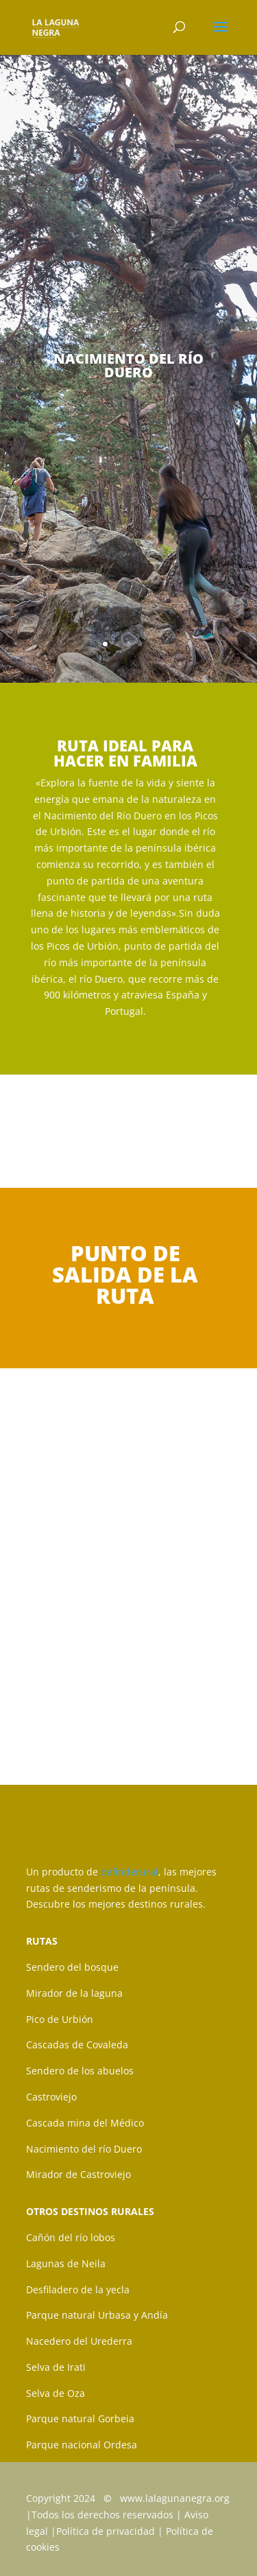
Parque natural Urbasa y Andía (97, 2314)
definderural (128, 1871)
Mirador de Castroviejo (78, 2174)
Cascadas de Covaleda (77, 2044)
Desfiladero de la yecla (78, 2289)
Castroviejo (51, 2096)
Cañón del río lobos (70, 2237)
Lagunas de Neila (66, 2263)
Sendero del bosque (72, 1967)
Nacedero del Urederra (79, 2340)
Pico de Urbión (59, 2019)
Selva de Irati (56, 2367)
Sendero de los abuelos (80, 2070)
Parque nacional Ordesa (81, 2444)
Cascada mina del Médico (85, 2122)
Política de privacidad (105, 2531)
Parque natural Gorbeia (80, 2418)
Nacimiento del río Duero (84, 2148)
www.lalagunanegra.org (175, 2498)
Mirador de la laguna (74, 1993)
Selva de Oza (55, 2393)
